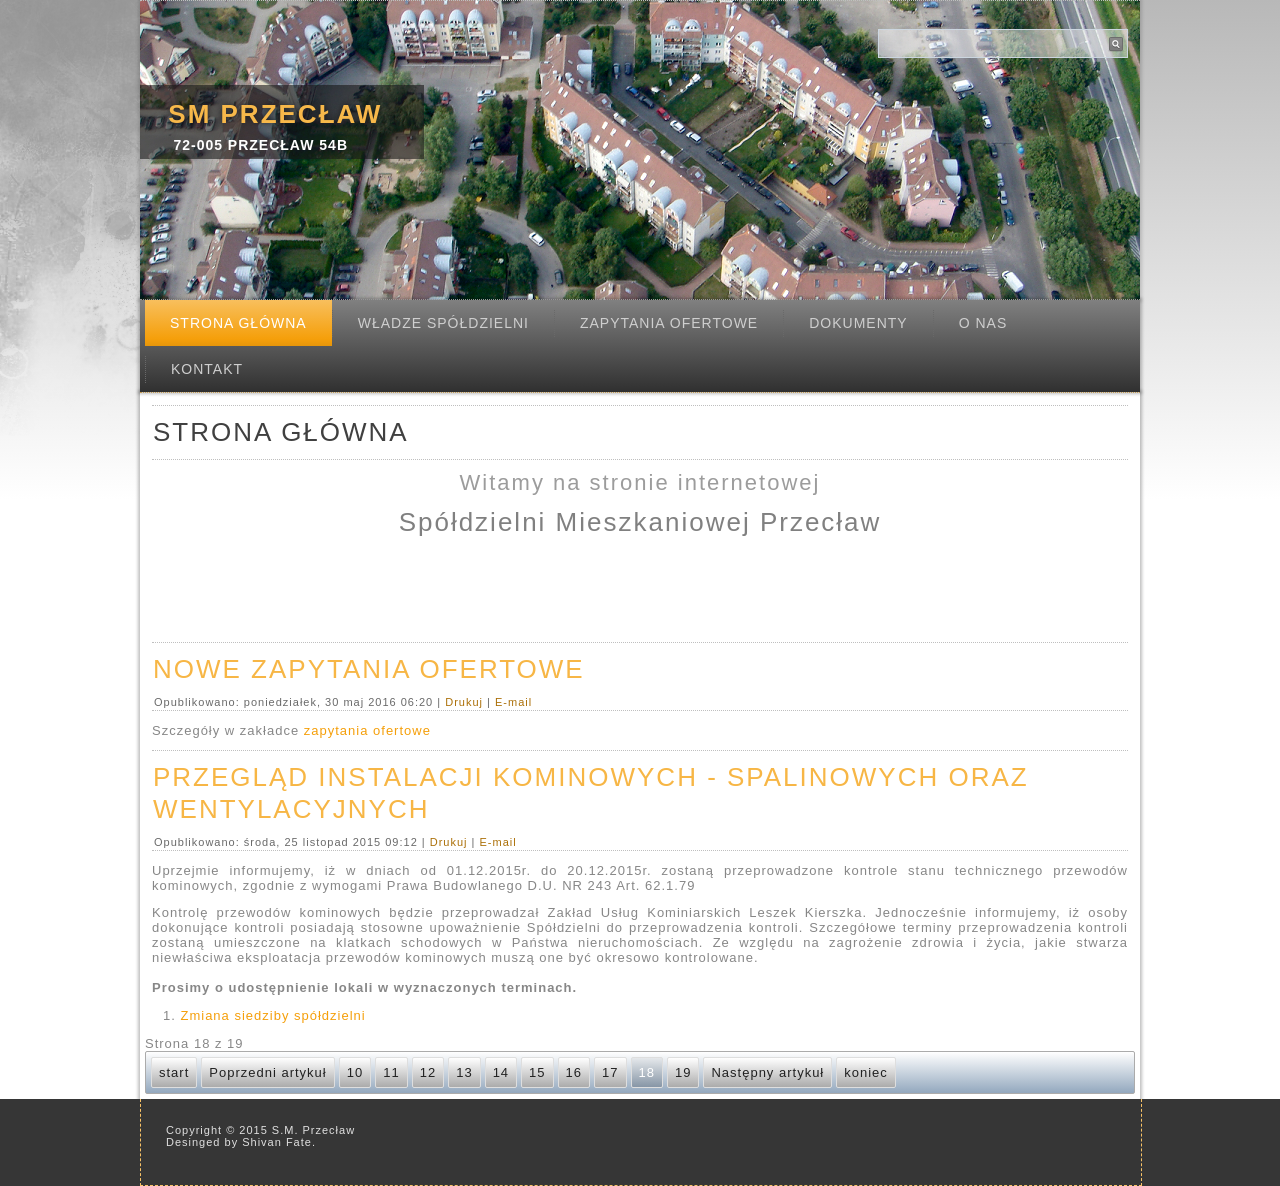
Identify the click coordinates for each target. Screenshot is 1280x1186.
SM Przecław (275, 114)
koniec (866, 1072)
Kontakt (207, 369)
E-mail (513, 702)
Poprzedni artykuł (267, 1072)
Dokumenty (858, 323)
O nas (983, 323)
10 (355, 1072)
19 (683, 1072)
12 (428, 1072)
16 (574, 1072)
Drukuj (466, 702)
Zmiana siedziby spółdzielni (272, 1015)
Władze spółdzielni (443, 323)
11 (391, 1072)
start (174, 1072)
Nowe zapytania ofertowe (369, 669)
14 (501, 1072)
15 (537, 1072)
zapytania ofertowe (367, 730)
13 (464, 1072)
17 (610, 1072)
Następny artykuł (767, 1072)
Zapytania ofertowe (669, 323)
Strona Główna (238, 323)
